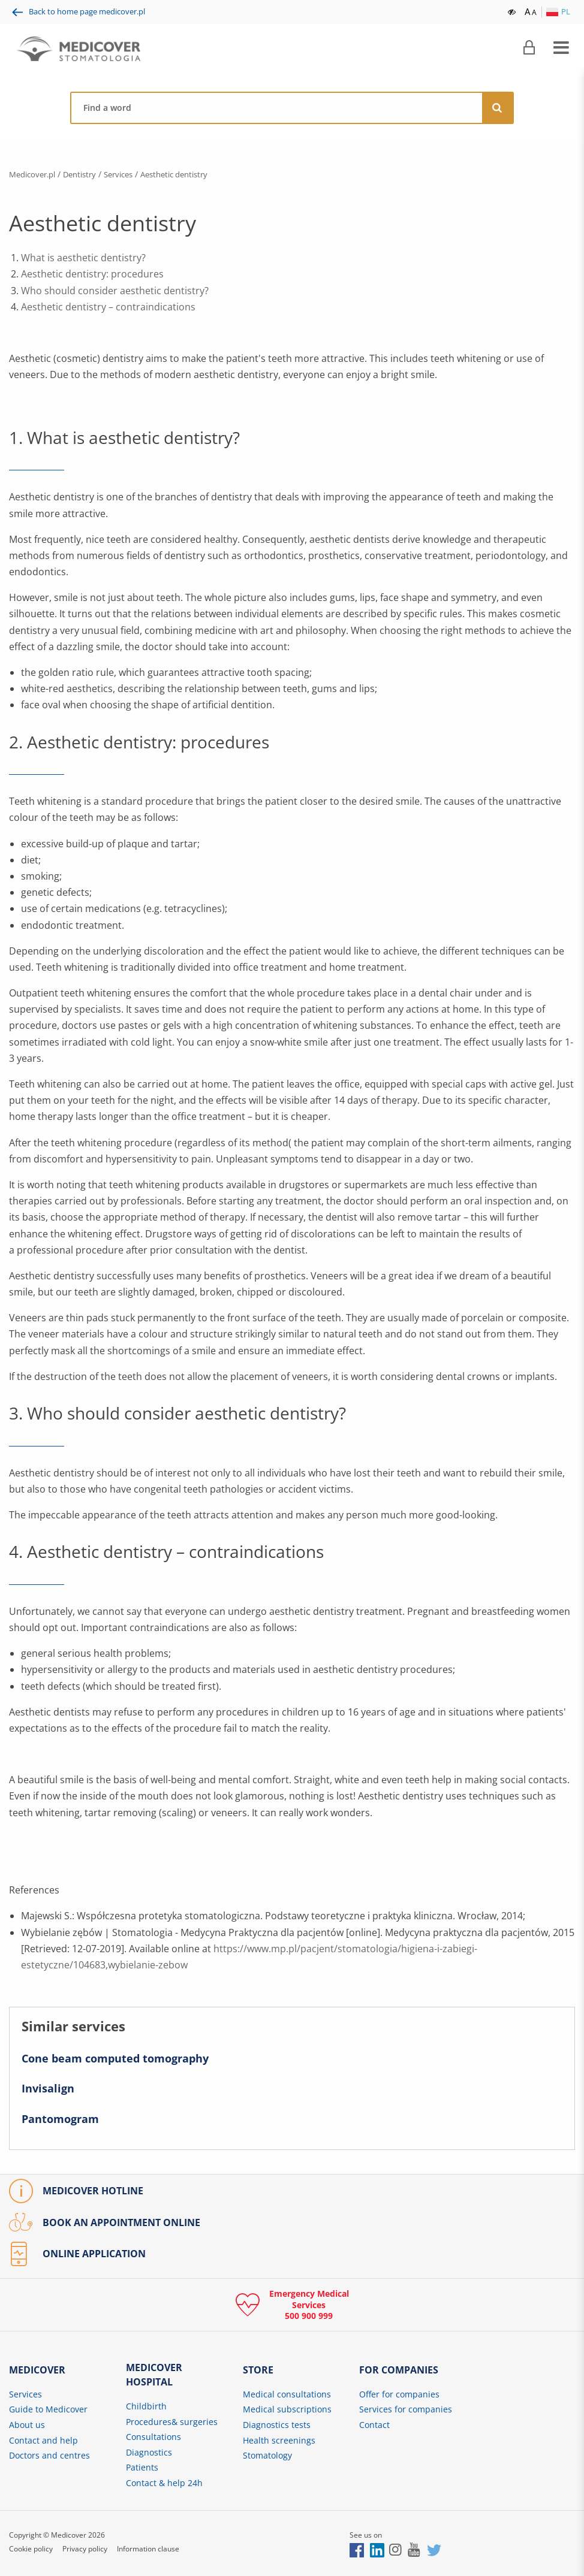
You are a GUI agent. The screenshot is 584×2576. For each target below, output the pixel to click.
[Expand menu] (561, 48)
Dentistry (87, 174)
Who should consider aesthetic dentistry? (115, 290)
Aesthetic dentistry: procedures (92, 273)
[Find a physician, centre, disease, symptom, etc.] (276, 108)
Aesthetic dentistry (192, 174)
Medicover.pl (35, 174)
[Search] (497, 107)
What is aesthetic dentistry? (83, 257)
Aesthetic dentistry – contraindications (108, 306)
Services (129, 174)
